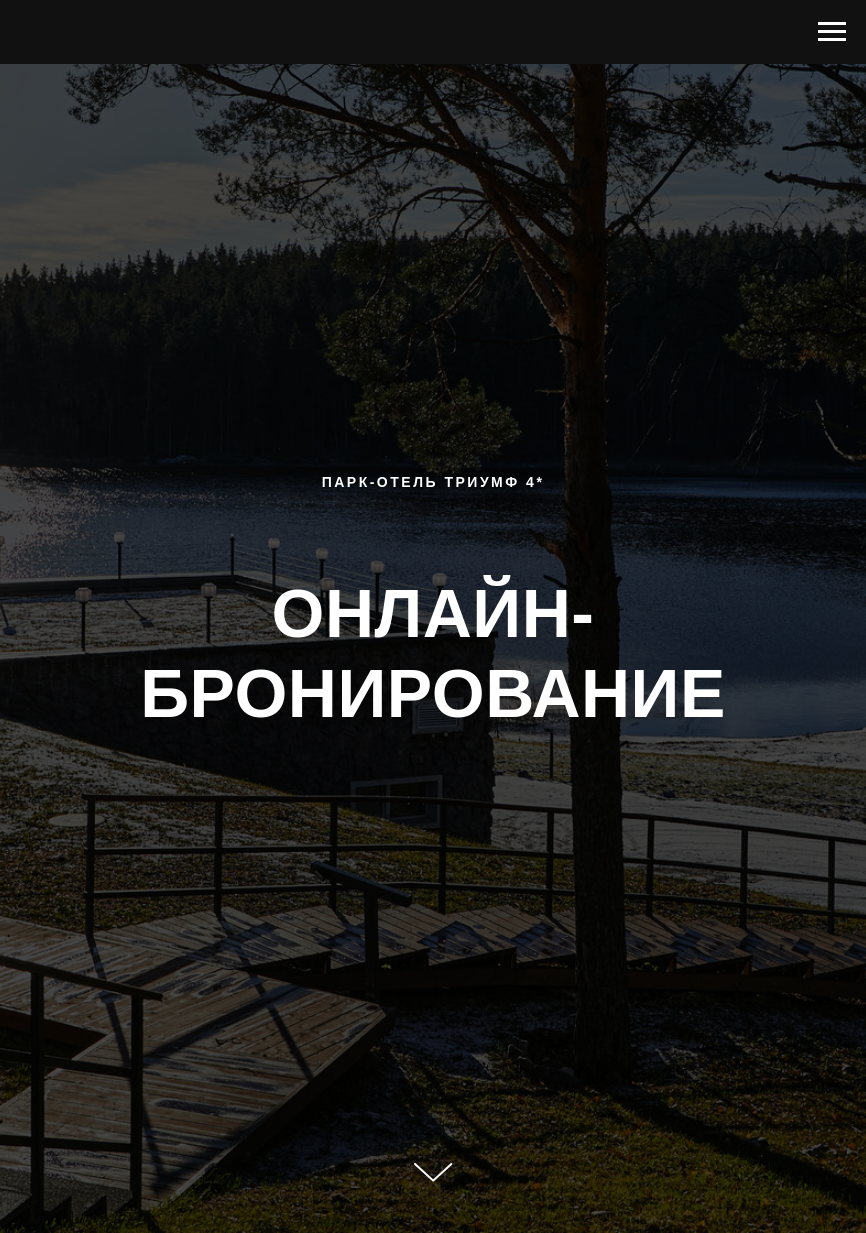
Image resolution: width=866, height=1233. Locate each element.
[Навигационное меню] (832, 32)
